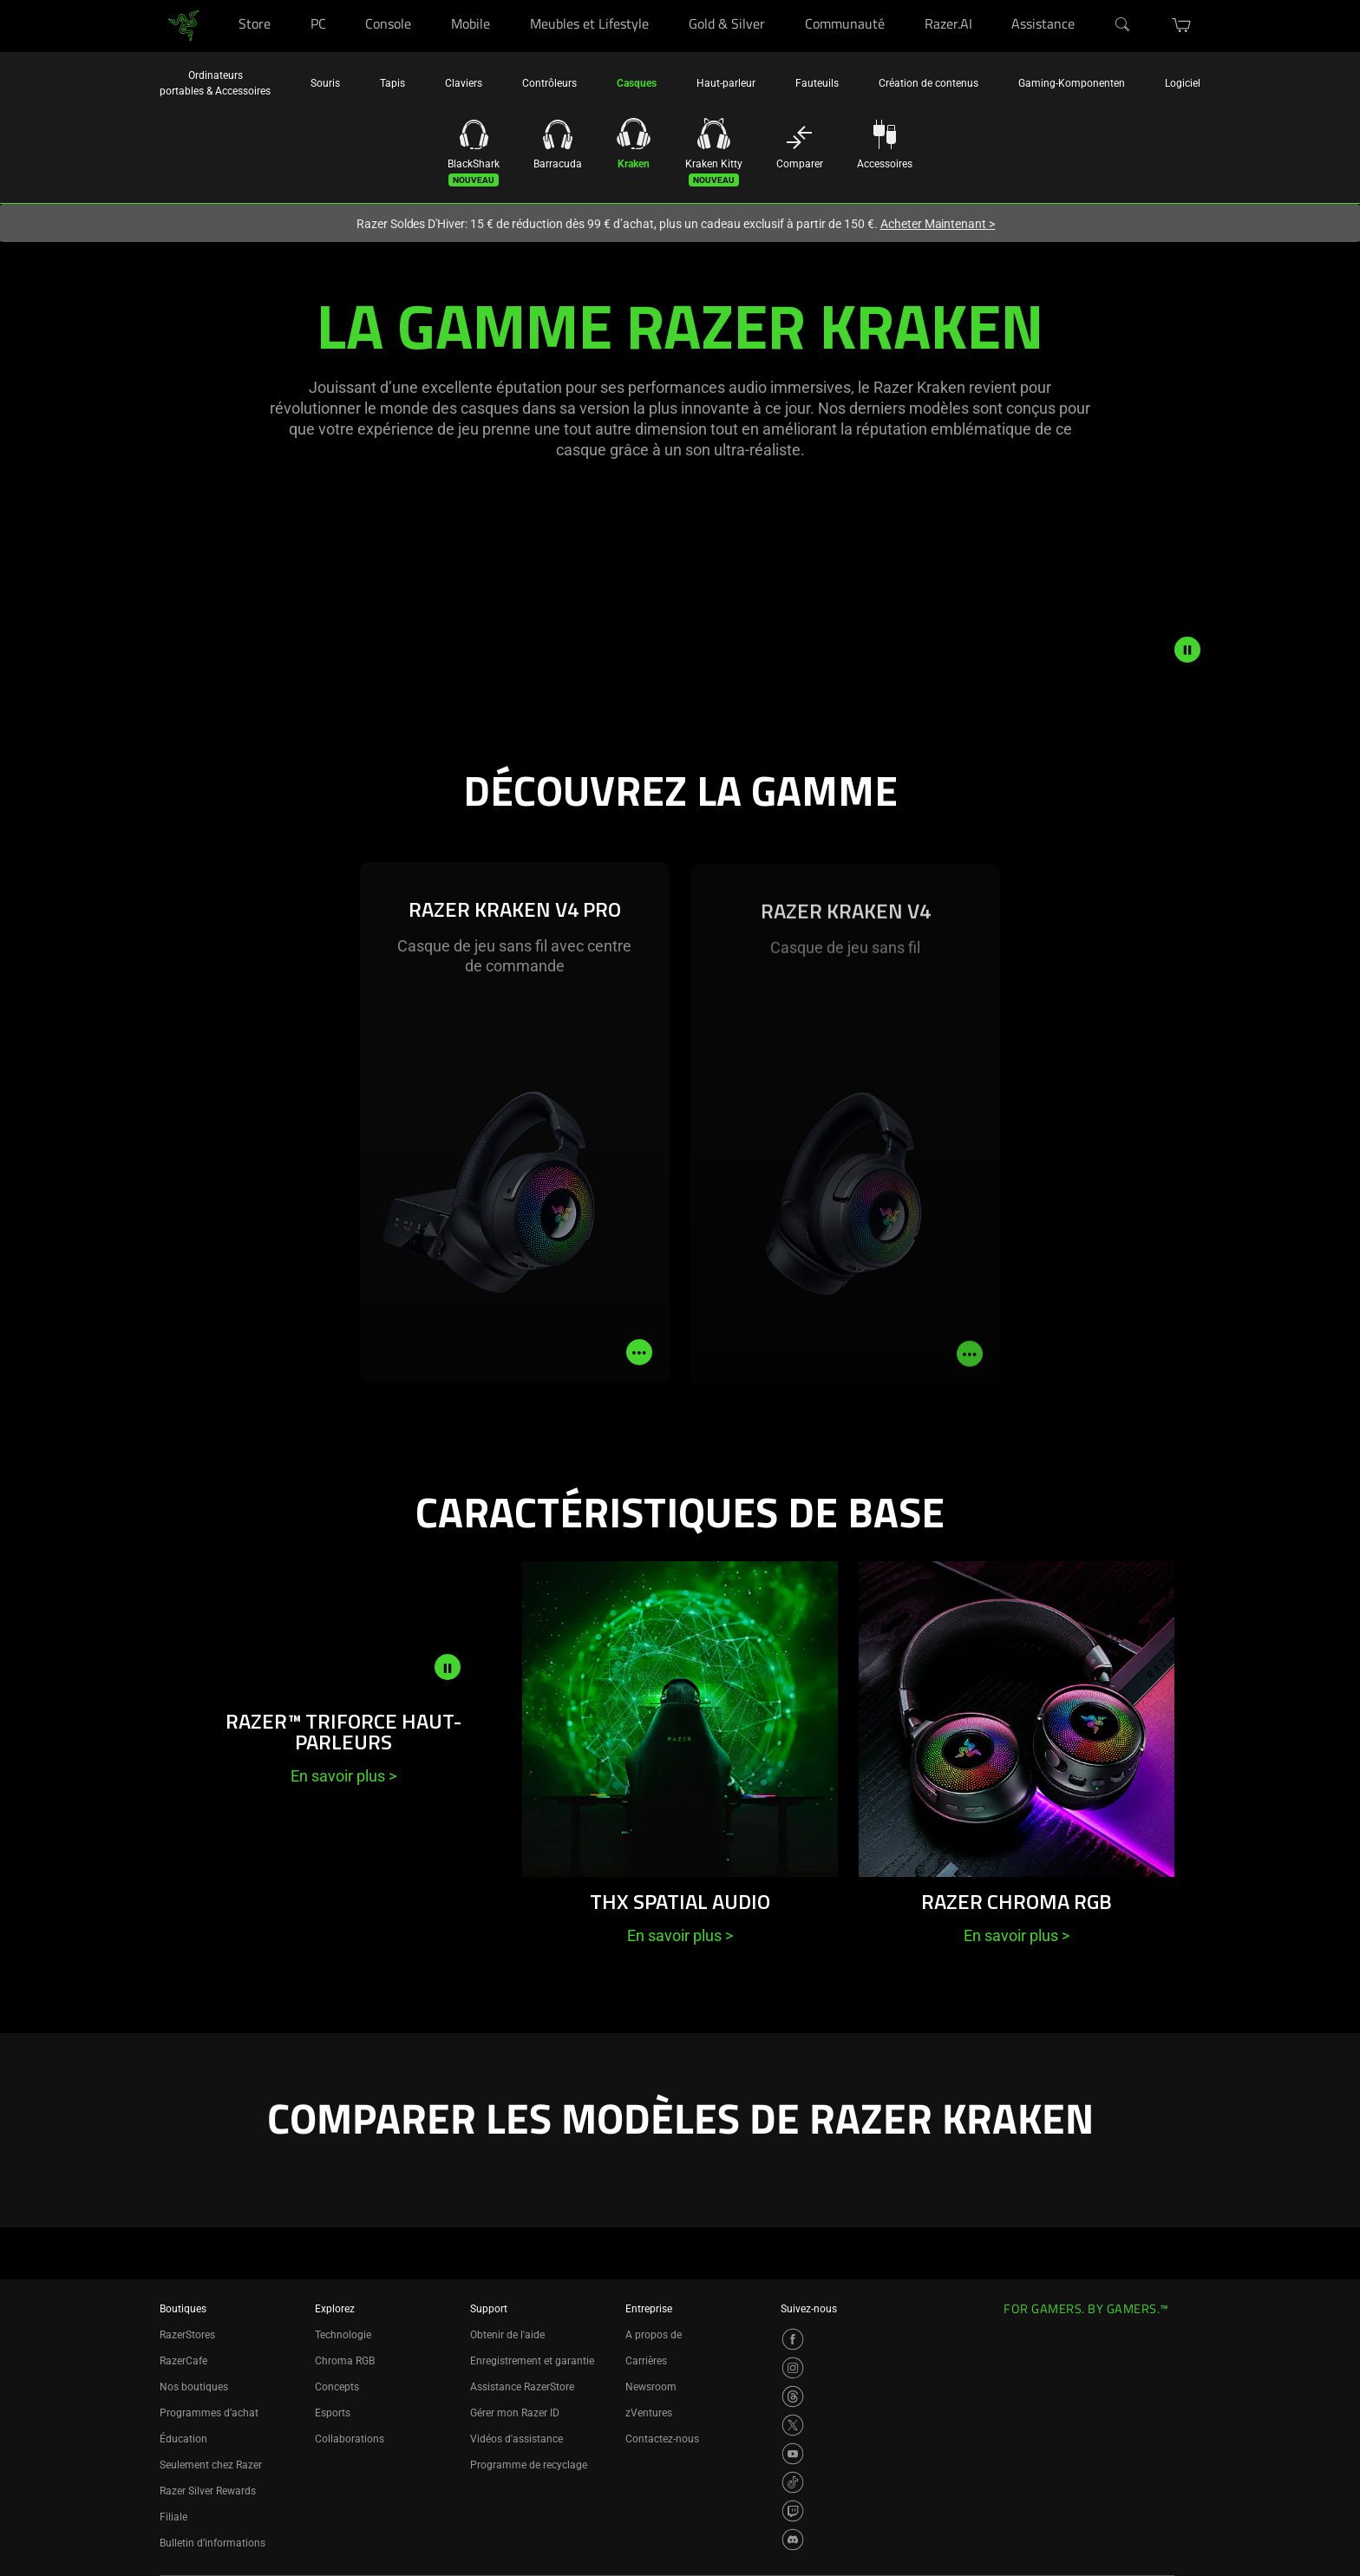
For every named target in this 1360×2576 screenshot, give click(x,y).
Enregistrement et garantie (532, 2361)
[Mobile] (506, 0)
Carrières (646, 2361)
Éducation (183, 2439)
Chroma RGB (345, 2361)
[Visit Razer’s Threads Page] (793, 2396)
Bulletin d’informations (212, 2543)
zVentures (648, 2413)
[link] (183, 24)
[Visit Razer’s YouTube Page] (793, 2454)
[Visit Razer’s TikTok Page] (793, 2482)
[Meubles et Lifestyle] (664, 0)
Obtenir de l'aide (507, 2335)
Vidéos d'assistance (516, 2439)
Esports (332, 2413)
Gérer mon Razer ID (514, 2413)
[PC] (342, 0)
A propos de (653, 2335)
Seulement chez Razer (211, 2465)
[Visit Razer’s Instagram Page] (793, 2368)
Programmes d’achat (209, 2413)
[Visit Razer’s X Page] (793, 2425)
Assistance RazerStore (522, 2387)
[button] (1182, 25)
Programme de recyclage (528, 2465)
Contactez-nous (662, 2439)
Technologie (343, 2335)
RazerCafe (183, 2361)
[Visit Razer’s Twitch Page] (793, 2511)
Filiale (173, 2517)
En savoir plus (343, 1776)
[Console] (427, 0)
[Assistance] (1090, 0)
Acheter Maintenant (938, 224)
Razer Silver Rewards (208, 2491)
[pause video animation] (1187, 649)
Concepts (337, 2387)
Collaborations (349, 2439)
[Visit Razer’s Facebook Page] (793, 2339)
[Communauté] (900, 0)
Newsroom (651, 2387)
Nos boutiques (194, 2387)
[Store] (286, 0)
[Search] (1123, 25)
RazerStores (187, 2335)
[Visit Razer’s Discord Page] (793, 2539)
